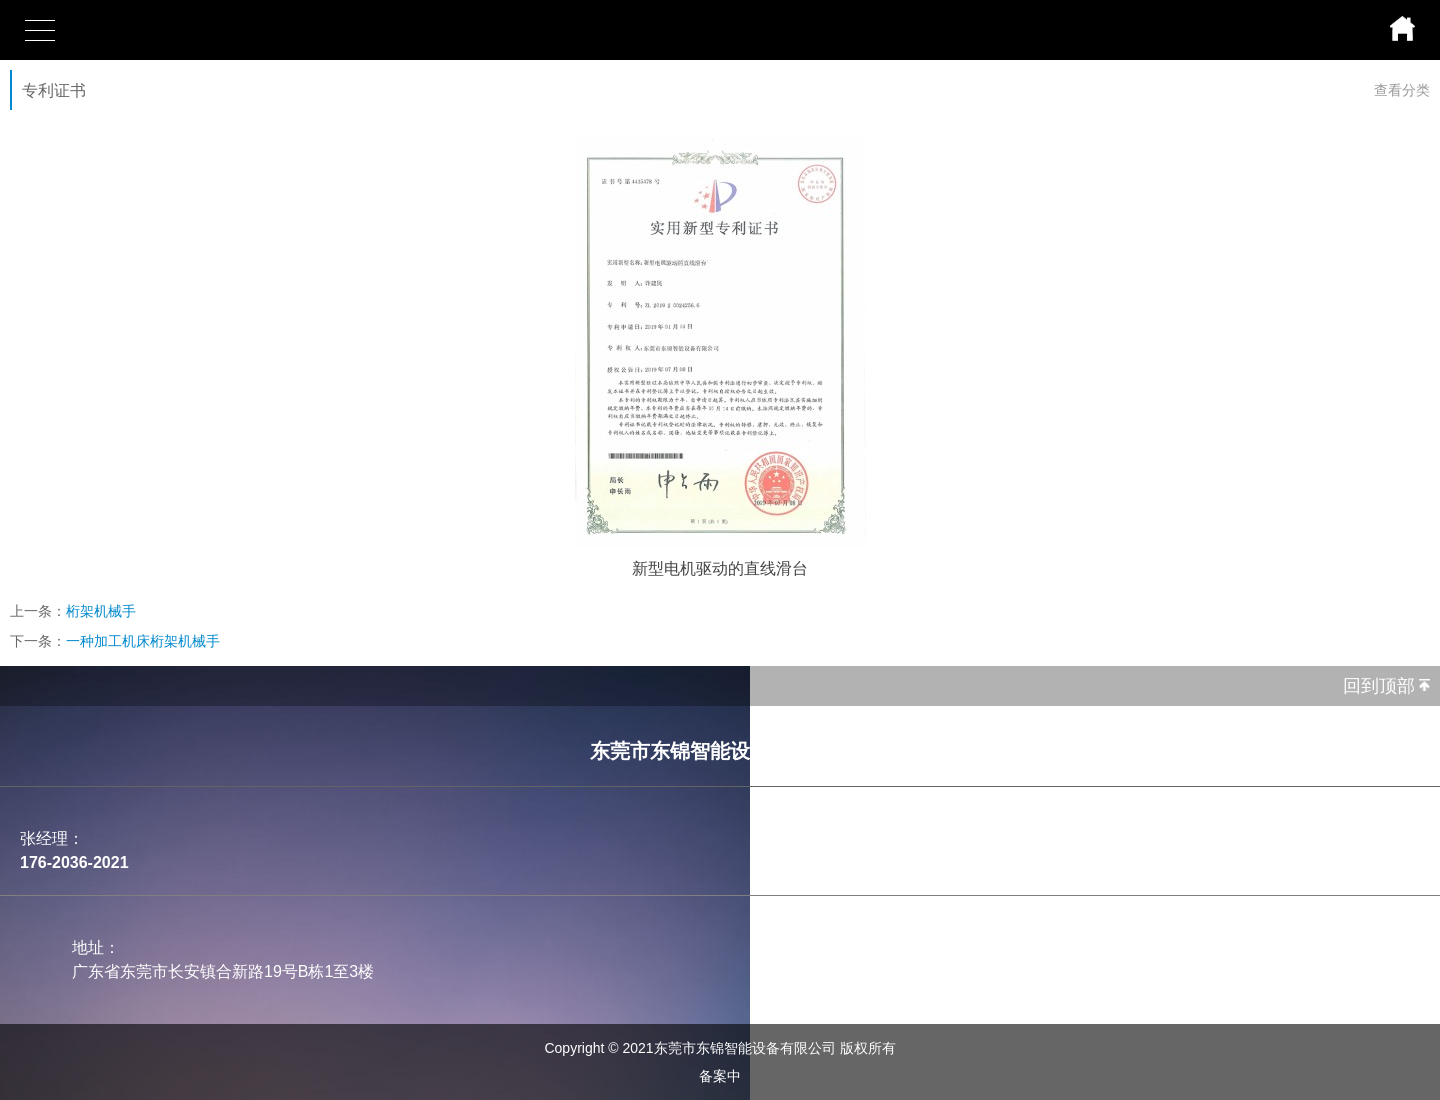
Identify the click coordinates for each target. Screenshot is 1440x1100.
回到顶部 (1379, 686)
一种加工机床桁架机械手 (143, 641)
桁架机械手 (101, 611)
